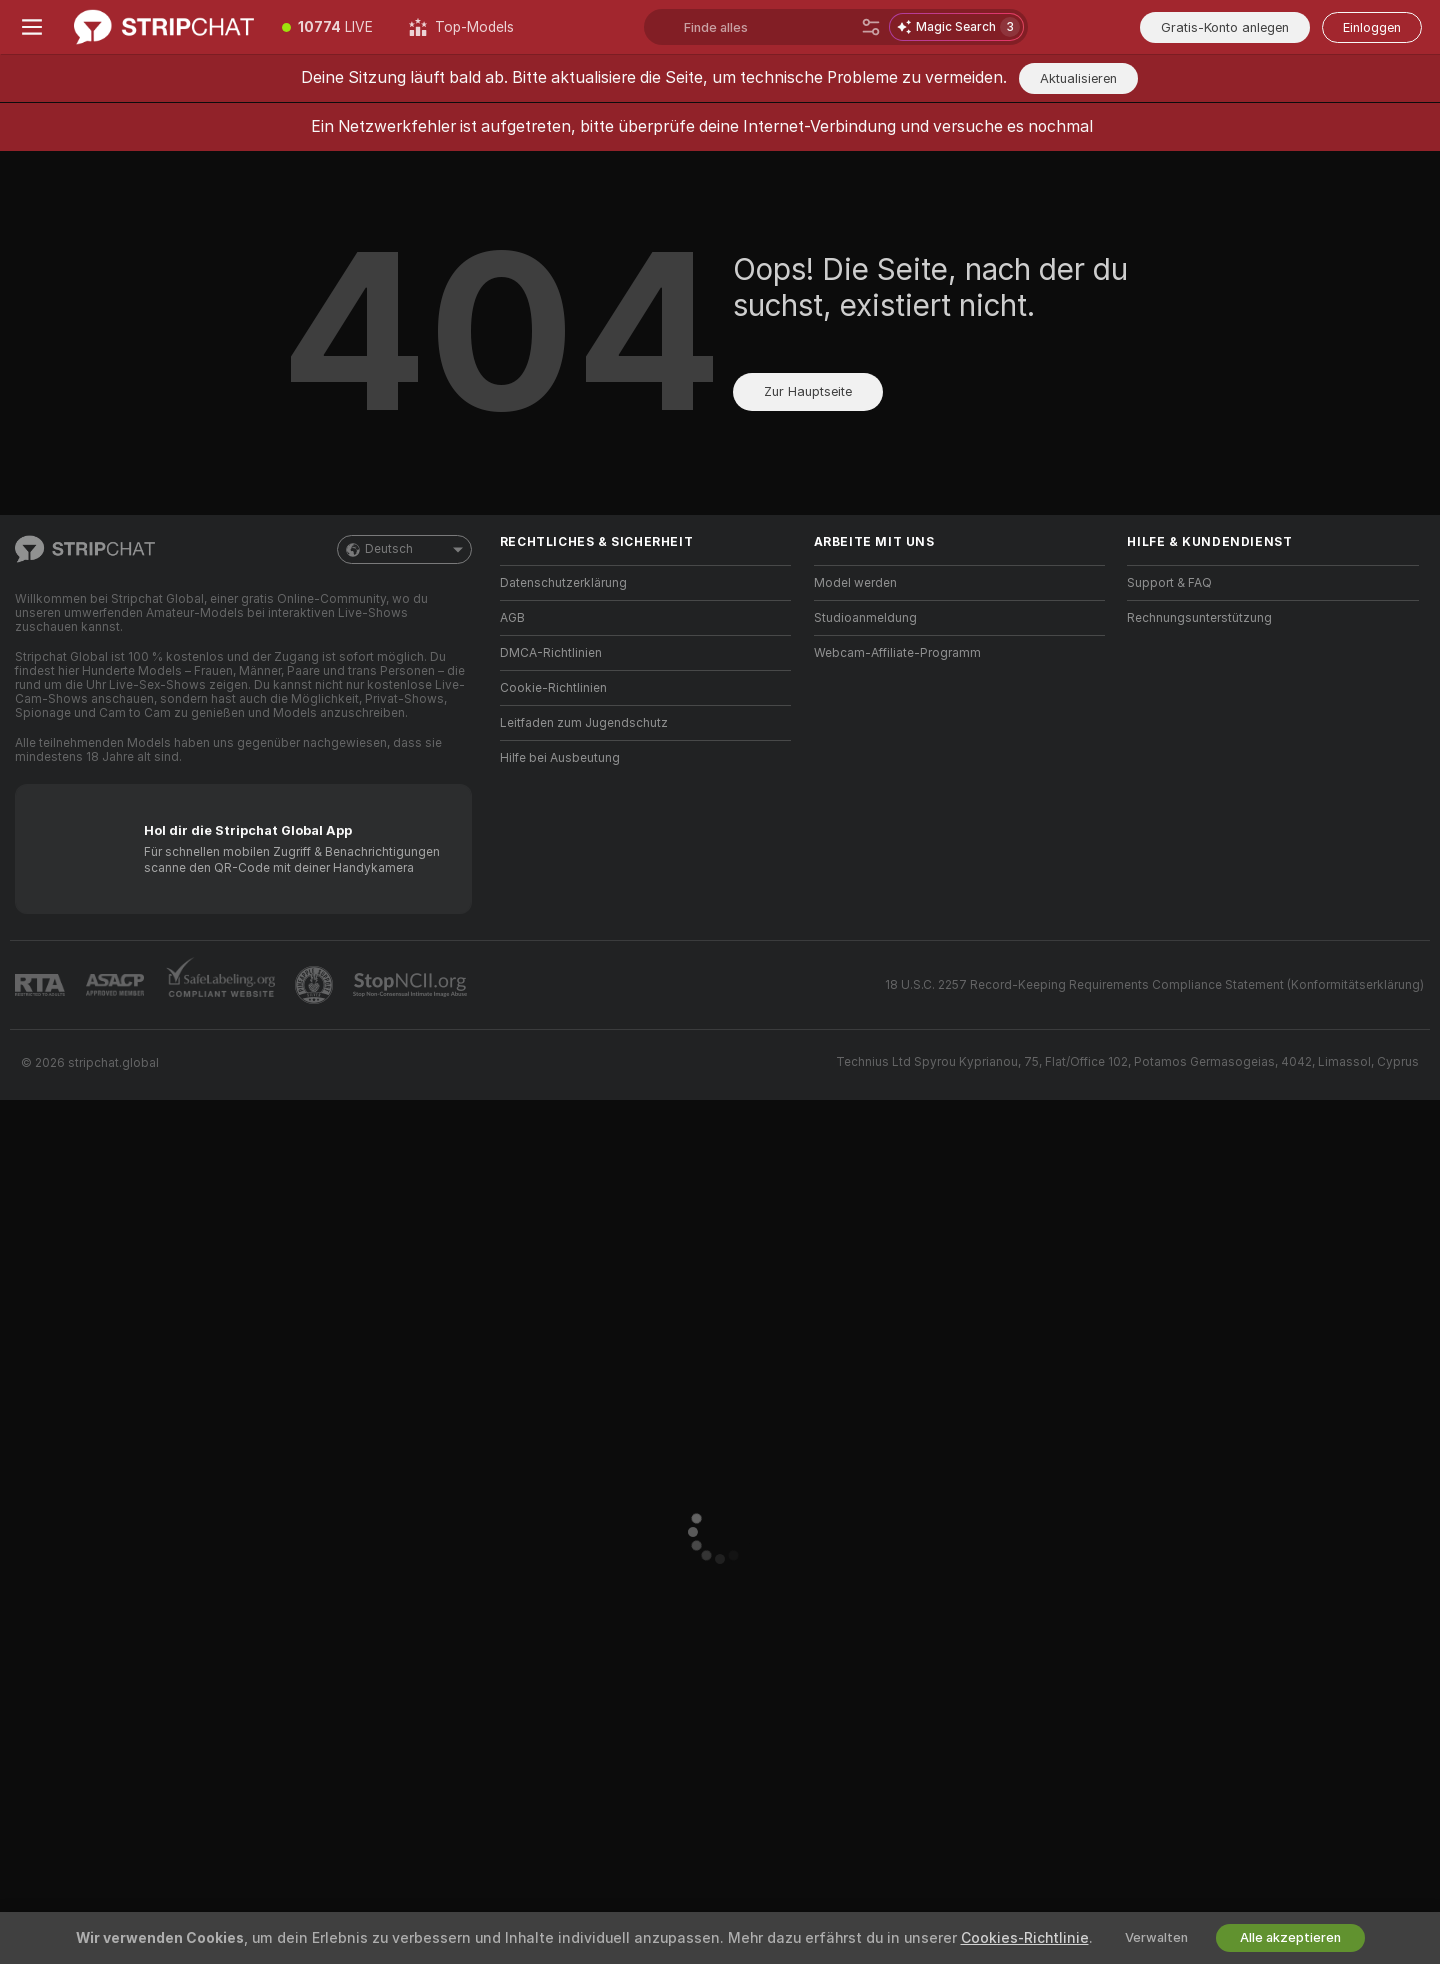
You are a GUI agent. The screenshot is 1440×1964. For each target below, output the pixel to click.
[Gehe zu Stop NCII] (412, 985)
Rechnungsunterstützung (1199, 618)
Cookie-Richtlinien (553, 688)
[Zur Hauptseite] (164, 27)
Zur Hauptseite (808, 391)
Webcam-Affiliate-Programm (897, 653)
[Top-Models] (461, 27)
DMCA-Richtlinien (551, 653)
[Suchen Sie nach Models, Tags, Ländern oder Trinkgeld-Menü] (768, 27)
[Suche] (871, 27)
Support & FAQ (1169, 583)
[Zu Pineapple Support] (316, 985)
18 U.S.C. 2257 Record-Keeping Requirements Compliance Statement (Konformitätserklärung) (1154, 985)
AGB (512, 618)
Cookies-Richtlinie (1025, 1938)
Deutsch (404, 549)
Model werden (855, 583)
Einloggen (1372, 27)
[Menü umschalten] (32, 27)
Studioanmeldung (865, 618)
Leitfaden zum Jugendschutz (584, 723)
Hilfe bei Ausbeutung (560, 758)
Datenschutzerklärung (563, 583)
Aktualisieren (1078, 78)
